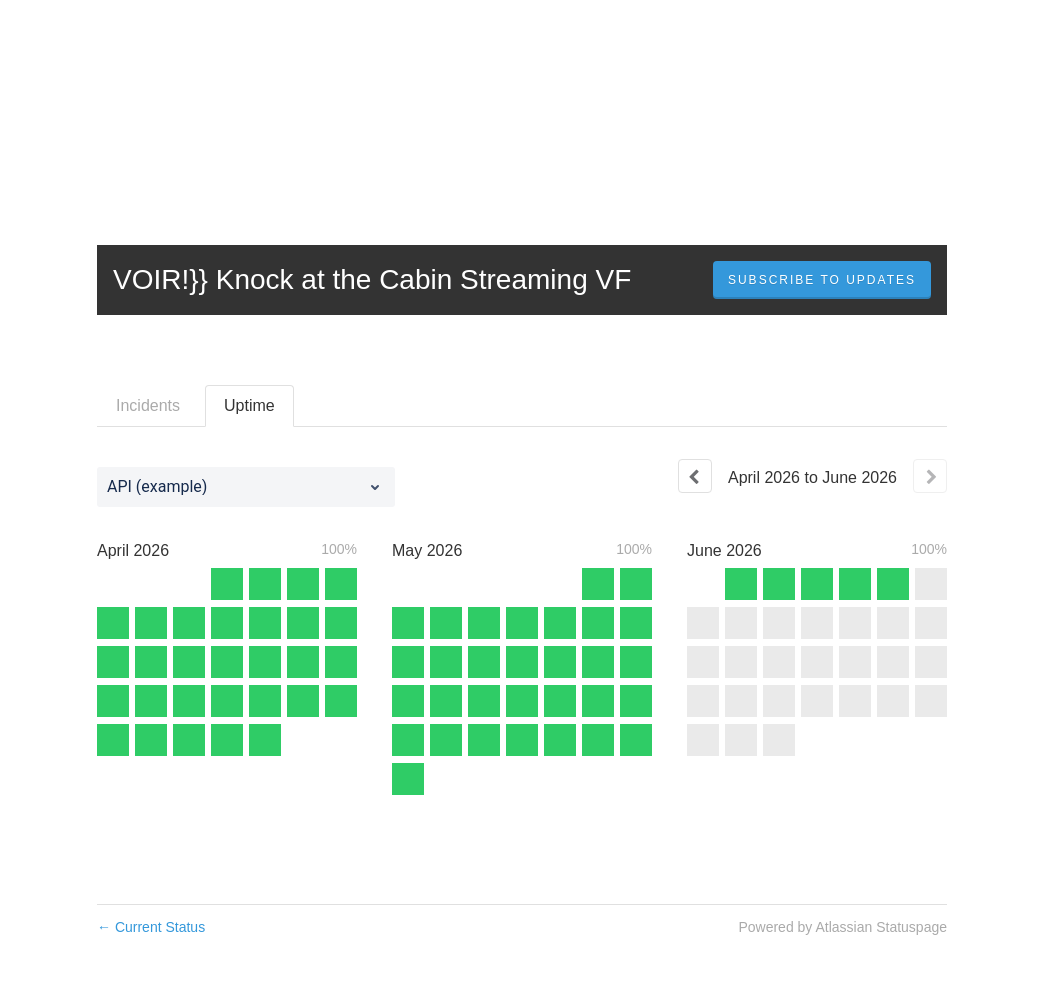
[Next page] (930, 476)
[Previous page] (695, 476)
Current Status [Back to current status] (151, 927)
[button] (822, 280)
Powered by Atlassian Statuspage (842, 927)
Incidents (148, 405)
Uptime (249, 405)
